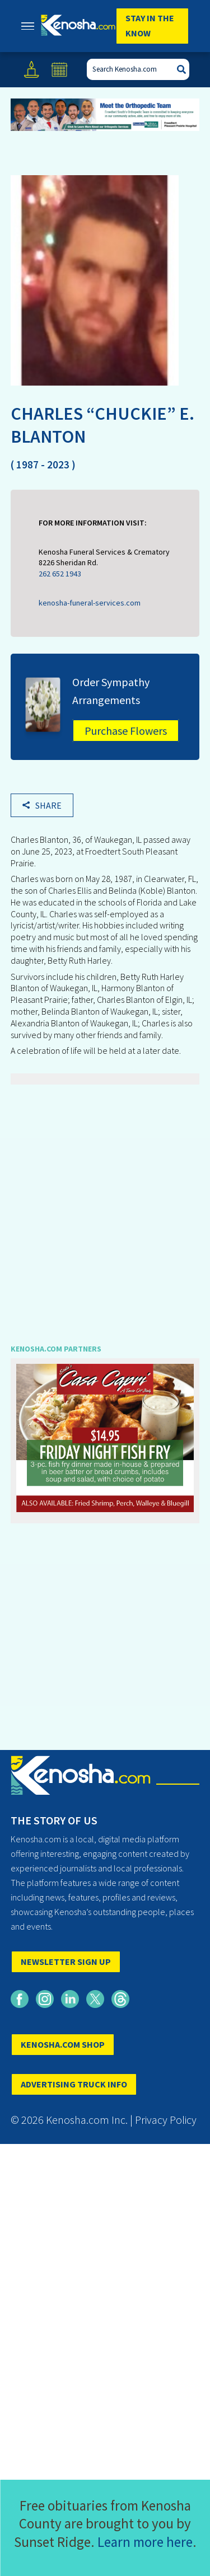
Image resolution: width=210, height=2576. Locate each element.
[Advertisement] (105, 1206)
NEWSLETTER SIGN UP (66, 1961)
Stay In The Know (149, 25)
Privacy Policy (166, 2120)
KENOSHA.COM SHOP (63, 2044)
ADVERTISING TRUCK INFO (74, 2084)
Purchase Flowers (126, 731)
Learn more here (145, 2542)
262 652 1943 (60, 574)
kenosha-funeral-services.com (90, 603)
